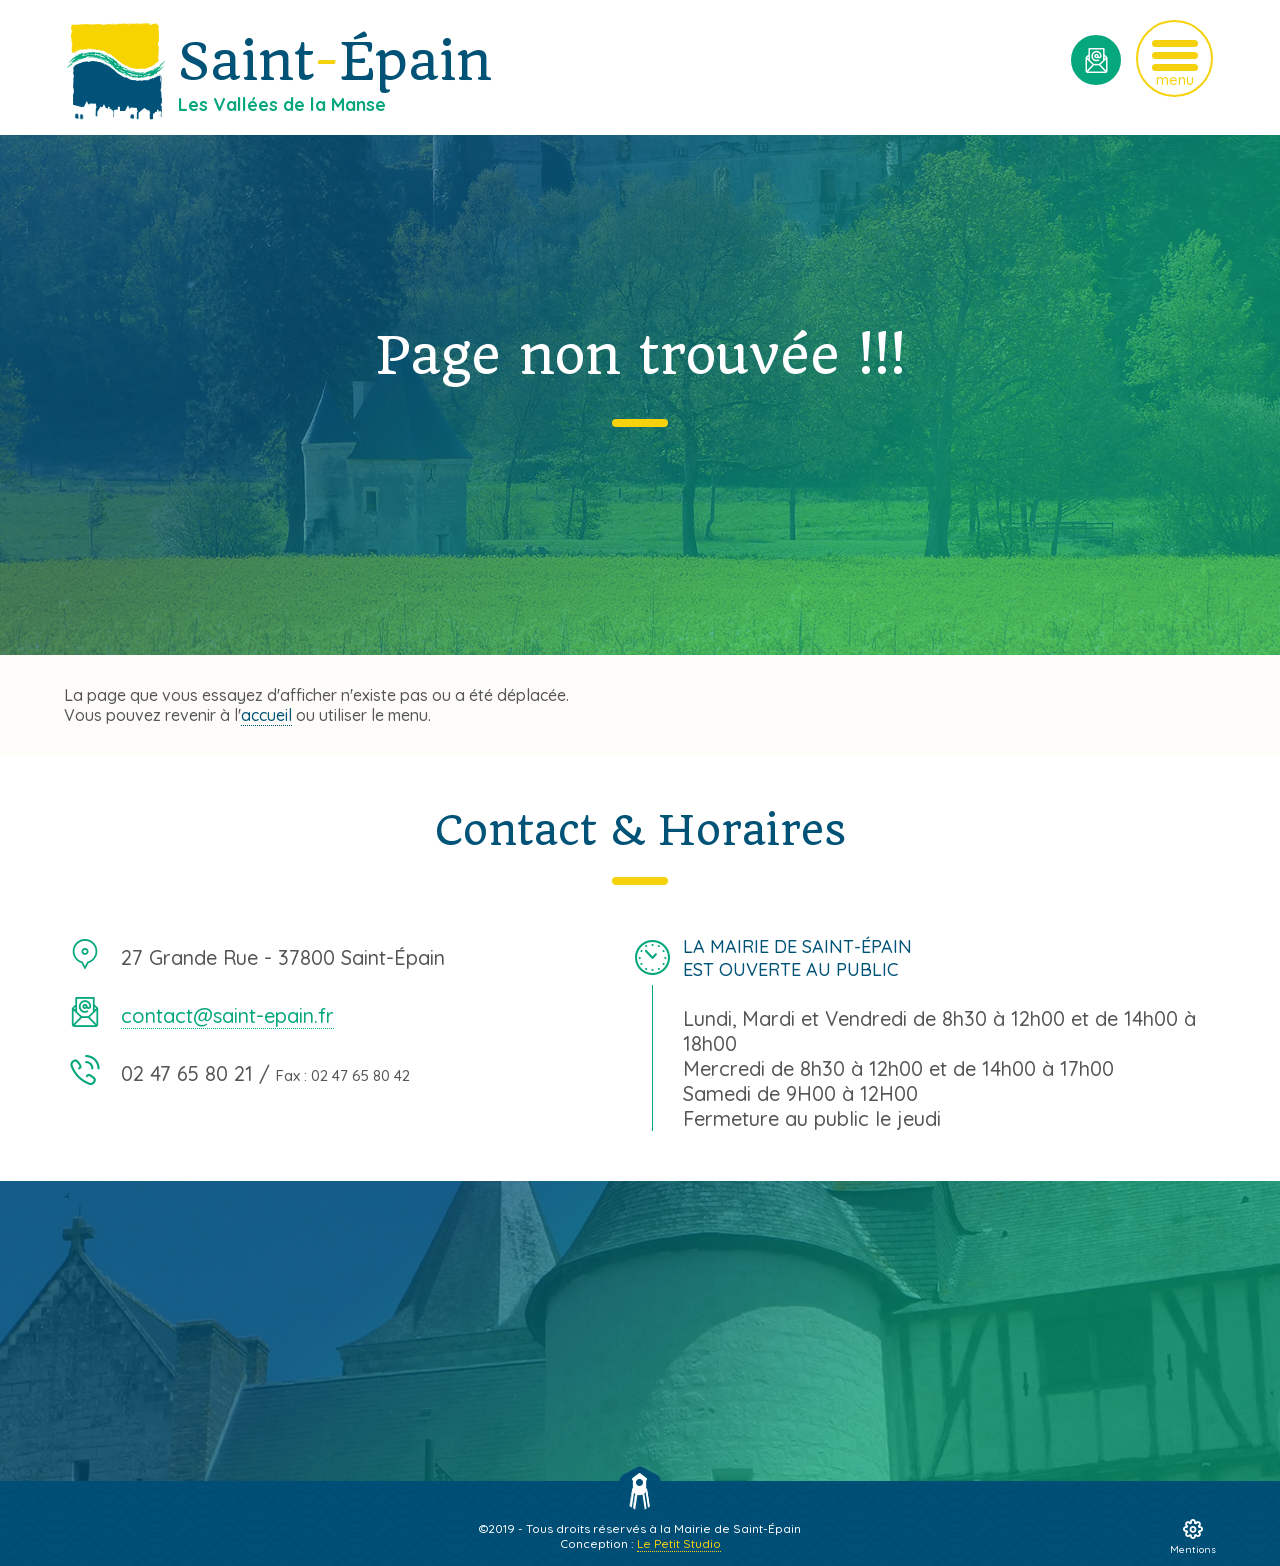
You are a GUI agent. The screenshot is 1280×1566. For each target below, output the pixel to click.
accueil (266, 715)
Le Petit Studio (679, 1543)
